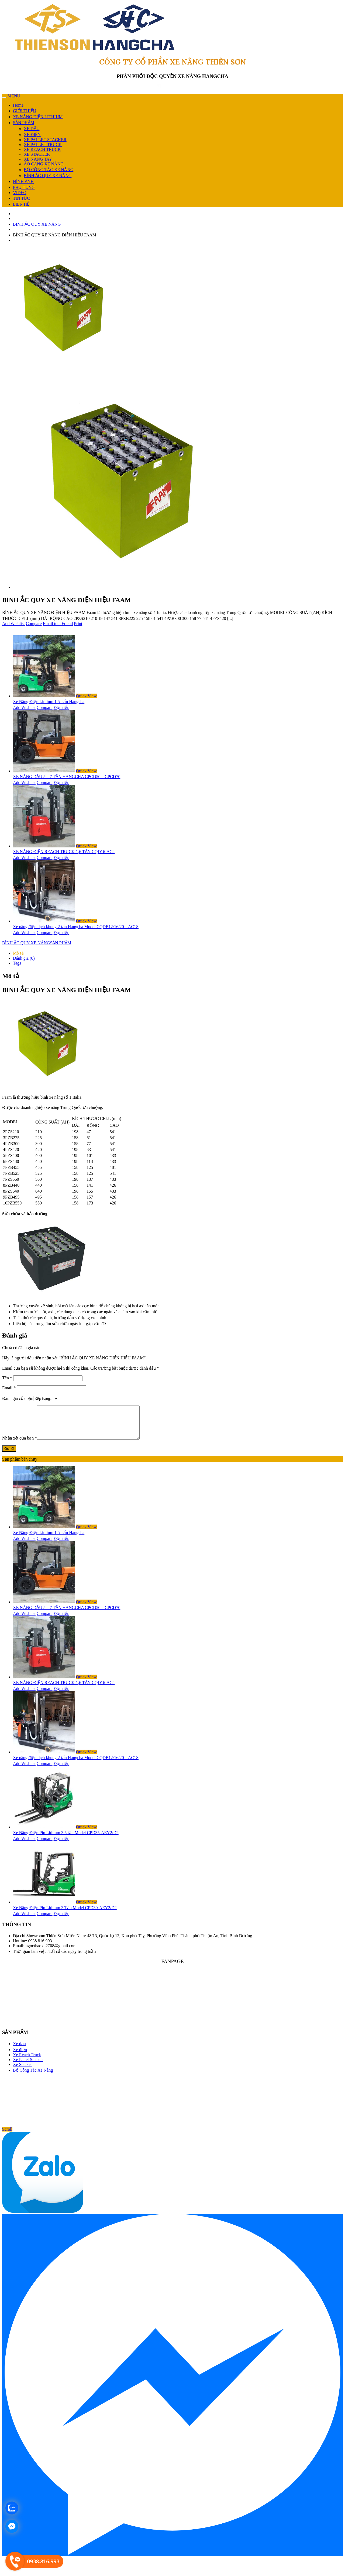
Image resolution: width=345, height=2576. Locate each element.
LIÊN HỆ (21, 204)
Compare (34, 623)
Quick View (86, 696)
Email (9, 1388)
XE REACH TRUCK (42, 149)
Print (78, 623)
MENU (14, 96)
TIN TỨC (21, 198)
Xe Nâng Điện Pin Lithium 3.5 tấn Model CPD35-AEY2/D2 (66, 1839)
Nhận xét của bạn (19, 1444)
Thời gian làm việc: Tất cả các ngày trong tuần (54, 1958)
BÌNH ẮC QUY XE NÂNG (47, 175)
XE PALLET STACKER (45, 139)
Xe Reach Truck (27, 2061)
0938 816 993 (175, 86)
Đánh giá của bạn (17, 1398)
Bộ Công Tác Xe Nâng (33, 2076)
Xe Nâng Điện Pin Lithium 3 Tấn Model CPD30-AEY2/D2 (65, 1914)
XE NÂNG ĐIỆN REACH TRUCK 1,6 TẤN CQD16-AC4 (64, 851)
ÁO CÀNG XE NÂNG (44, 164)
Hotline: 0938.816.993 (32, 1947)
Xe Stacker (22, 2071)
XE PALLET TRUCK (43, 144)
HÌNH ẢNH (23, 181)
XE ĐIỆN (32, 134)
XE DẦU (31, 128)
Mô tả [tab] (18, 953)
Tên (7, 1378)
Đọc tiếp (62, 707)
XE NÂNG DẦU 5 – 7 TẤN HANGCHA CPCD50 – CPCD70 (66, 776)
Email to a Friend (58, 623)
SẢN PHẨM (23, 122)
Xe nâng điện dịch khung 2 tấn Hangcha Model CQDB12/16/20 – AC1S (76, 926)
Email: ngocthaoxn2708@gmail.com (45, 1952)
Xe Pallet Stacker (28, 2066)
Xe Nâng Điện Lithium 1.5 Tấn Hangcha (48, 701)
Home (18, 105)
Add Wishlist (13, 623)
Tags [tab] (17, 963)
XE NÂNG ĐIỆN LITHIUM (38, 116)
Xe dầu (19, 2050)
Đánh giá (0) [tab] (24, 958)
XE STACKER (37, 154)
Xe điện (20, 2056)
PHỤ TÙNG (24, 187)
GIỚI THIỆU (24, 110)
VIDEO (19, 192)
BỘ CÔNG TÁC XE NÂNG (48, 169)
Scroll (7, 2135)
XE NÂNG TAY (38, 159)
